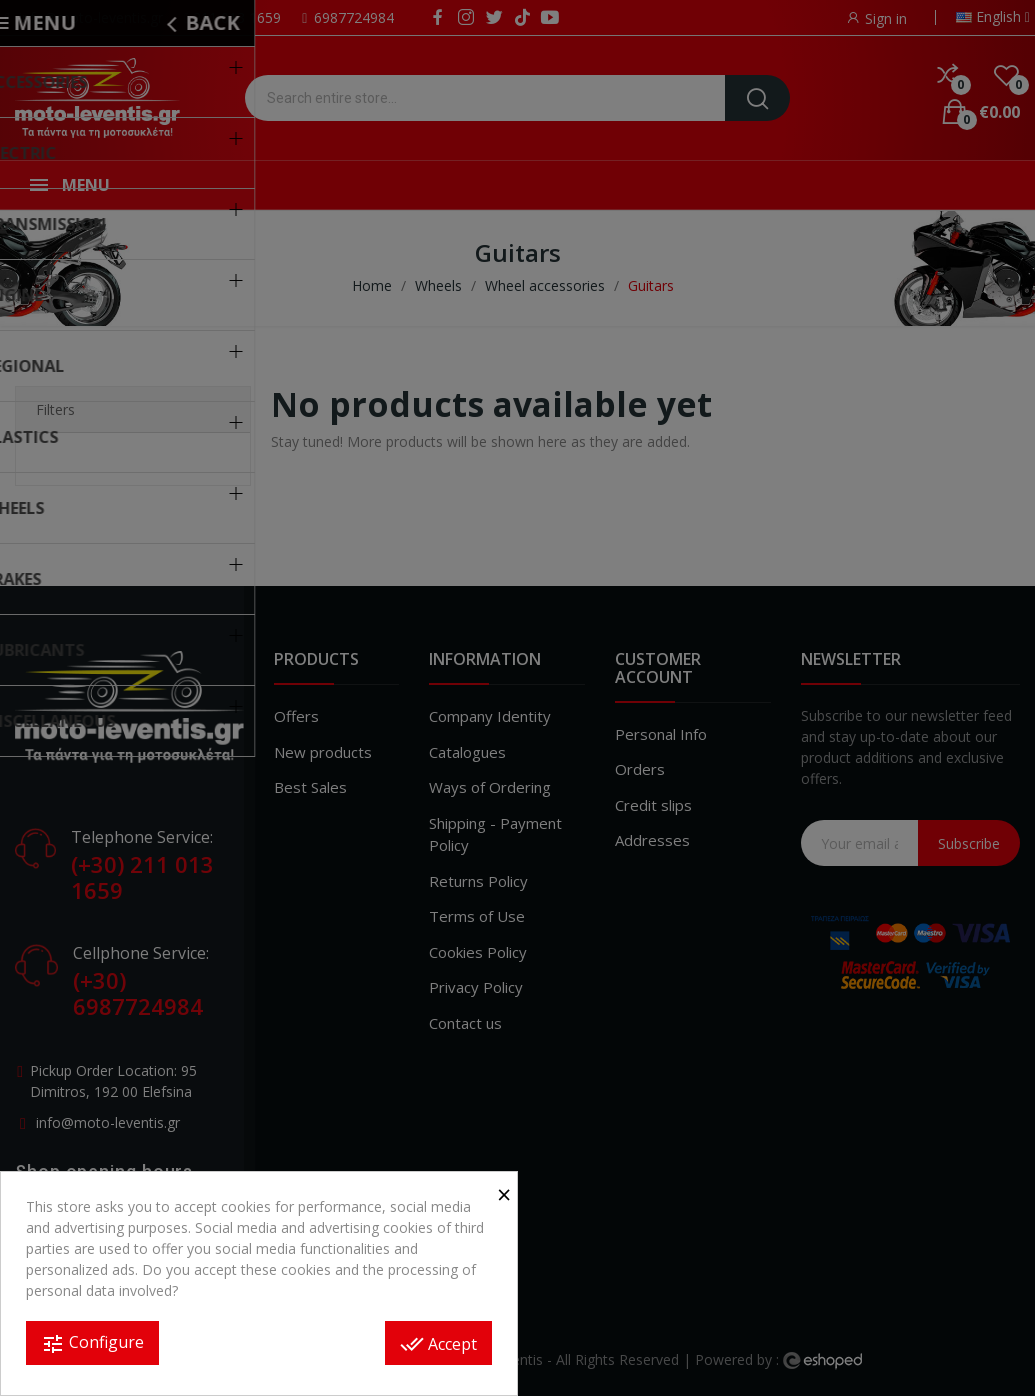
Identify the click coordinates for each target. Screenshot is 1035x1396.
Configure (92, 1343)
